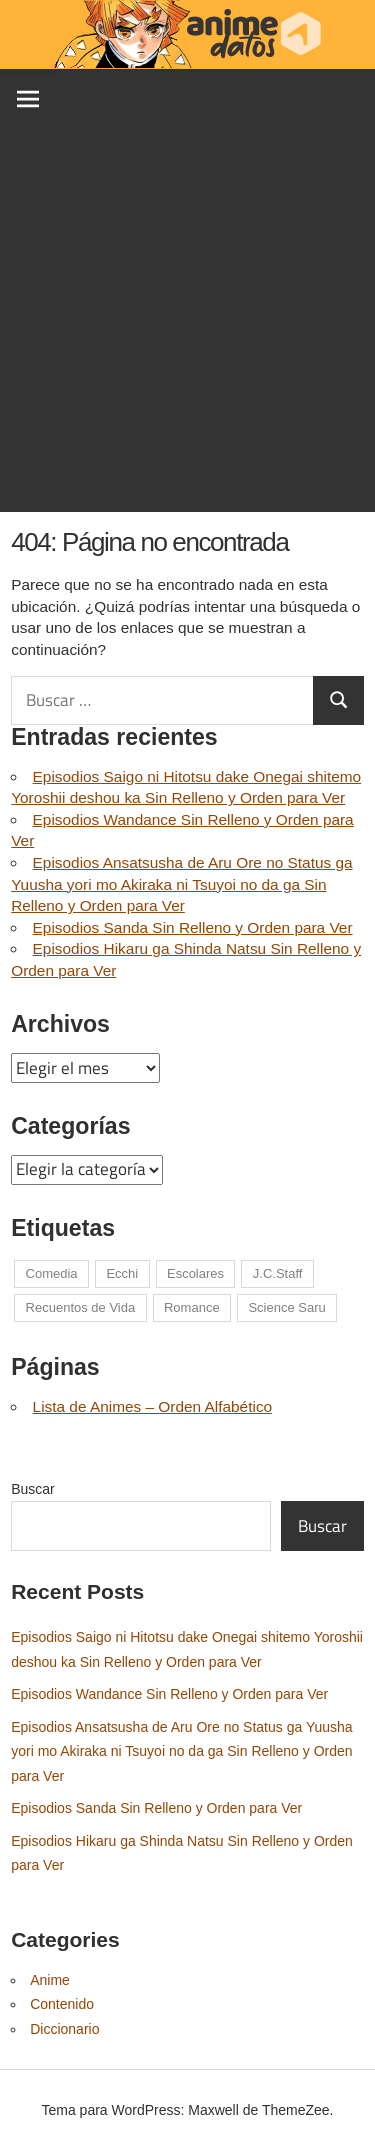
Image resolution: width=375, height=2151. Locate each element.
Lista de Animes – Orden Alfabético (153, 1406)
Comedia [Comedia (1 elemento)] (52, 1273)
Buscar (33, 1489)
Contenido (62, 2004)
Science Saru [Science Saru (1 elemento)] (286, 1307)
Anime (50, 1980)
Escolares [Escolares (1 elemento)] (195, 1273)
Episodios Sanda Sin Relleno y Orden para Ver (193, 927)
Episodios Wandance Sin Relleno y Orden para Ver (169, 1694)
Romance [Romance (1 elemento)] (192, 1307)
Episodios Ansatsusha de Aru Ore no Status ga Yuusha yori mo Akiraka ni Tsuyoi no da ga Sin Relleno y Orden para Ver (181, 884)
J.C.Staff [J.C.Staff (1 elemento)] (278, 1273)
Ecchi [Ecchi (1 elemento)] (122, 1273)
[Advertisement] (187, 324)
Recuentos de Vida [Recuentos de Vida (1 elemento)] (81, 1307)
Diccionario (64, 2029)
